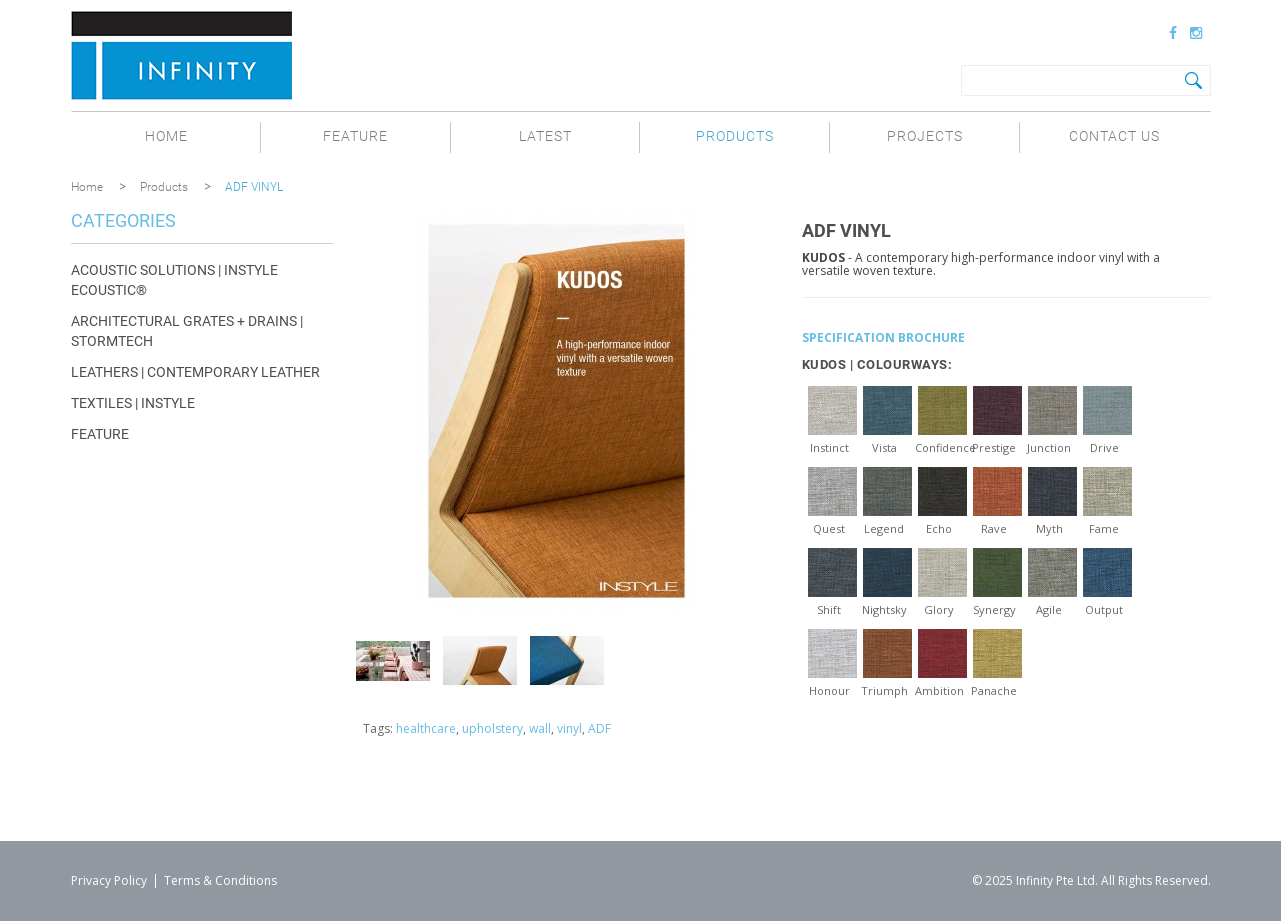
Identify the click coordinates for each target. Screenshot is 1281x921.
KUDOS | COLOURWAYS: (877, 364)
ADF (599, 728)
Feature (355, 136)
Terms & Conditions (220, 880)
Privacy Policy (109, 880)
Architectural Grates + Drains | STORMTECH (187, 331)
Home (166, 136)
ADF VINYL (254, 187)
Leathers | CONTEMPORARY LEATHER (195, 372)
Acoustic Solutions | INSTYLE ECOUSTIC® (174, 280)
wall (540, 728)
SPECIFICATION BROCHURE (883, 337)
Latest (545, 136)
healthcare (426, 728)
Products (735, 136)
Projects (925, 136)
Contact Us (1114, 136)
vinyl (569, 728)
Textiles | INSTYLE (133, 403)
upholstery (492, 728)
